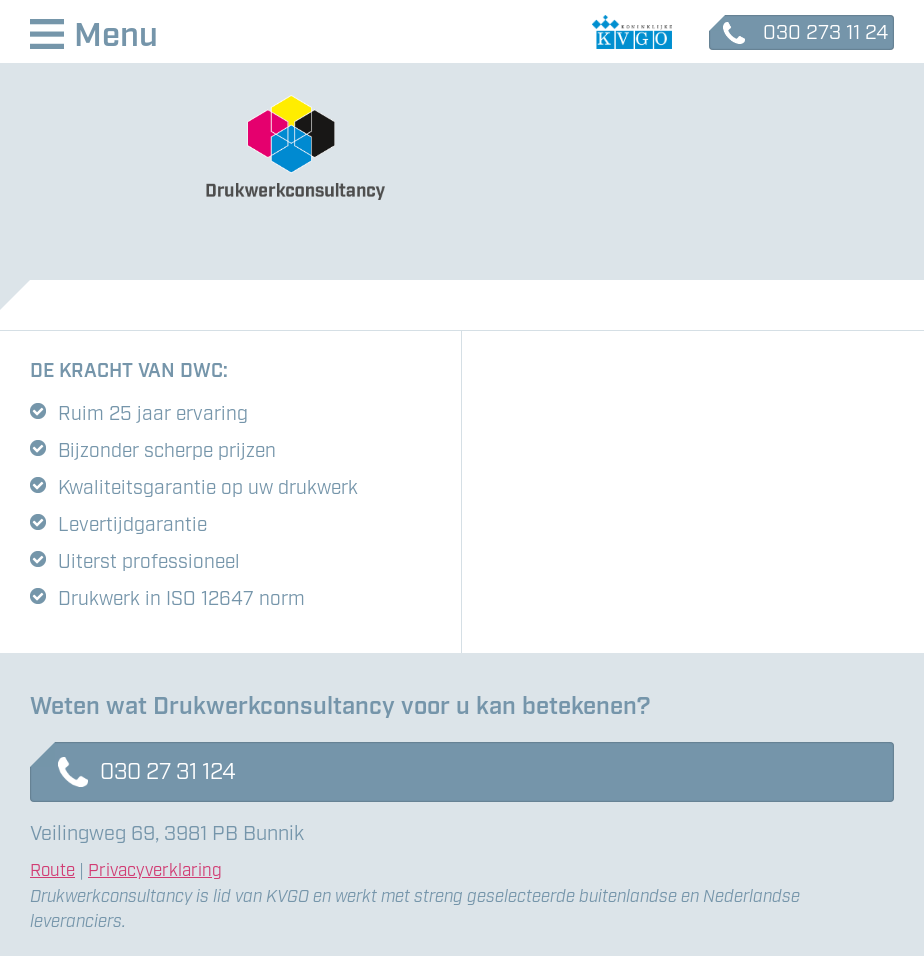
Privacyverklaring (155, 871)
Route (52, 871)
